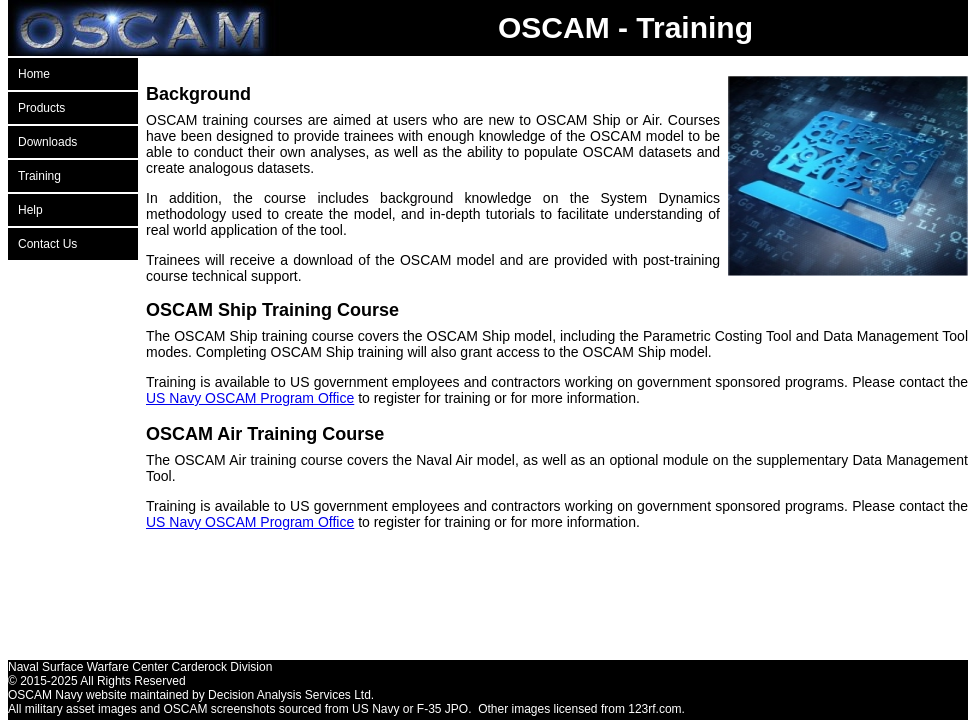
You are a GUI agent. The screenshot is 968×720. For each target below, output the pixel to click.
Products (41, 108)
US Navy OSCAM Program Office (250, 398)
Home (34, 74)
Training (39, 176)
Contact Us (47, 244)
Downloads (47, 142)
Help (30, 210)
